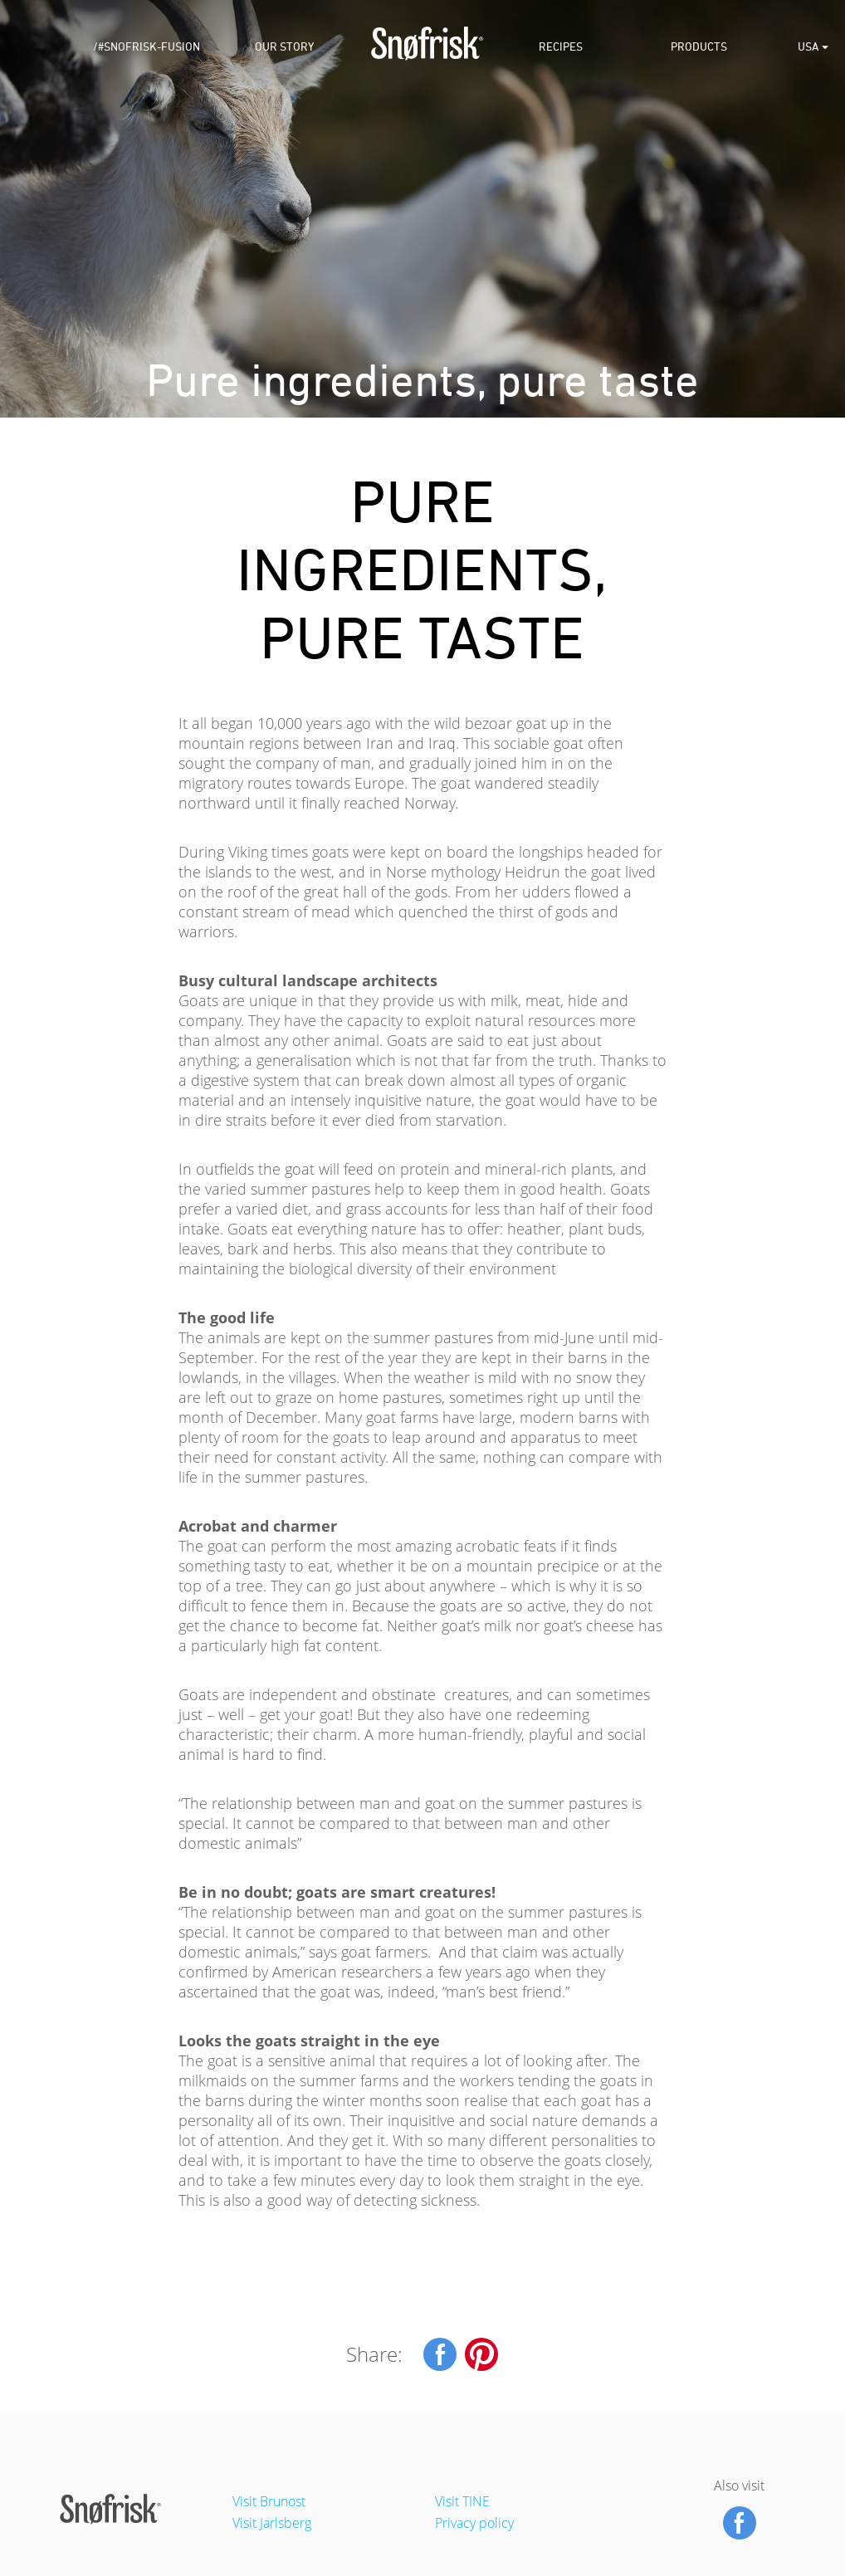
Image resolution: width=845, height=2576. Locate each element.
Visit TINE (462, 2501)
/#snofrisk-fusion (146, 48)
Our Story (284, 48)
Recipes (561, 48)
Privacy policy (474, 2523)
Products (699, 48)
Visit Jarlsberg (271, 2523)
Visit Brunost (268, 2501)
